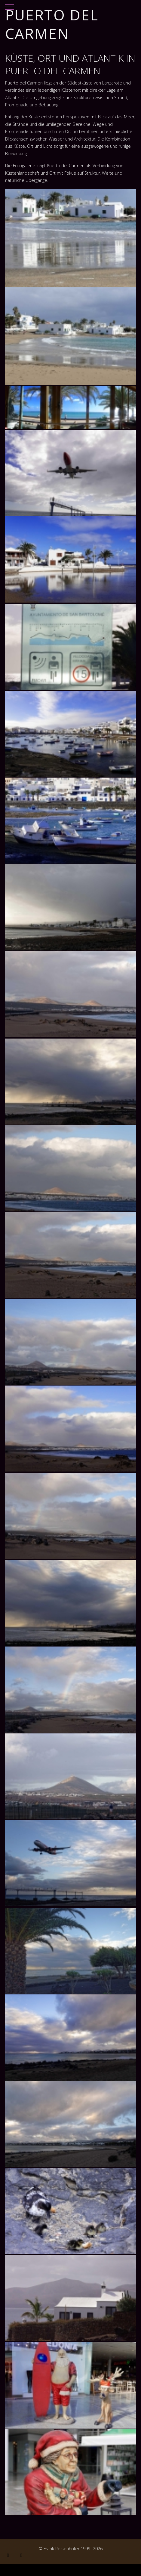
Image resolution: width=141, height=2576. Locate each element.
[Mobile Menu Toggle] (9, 4)
